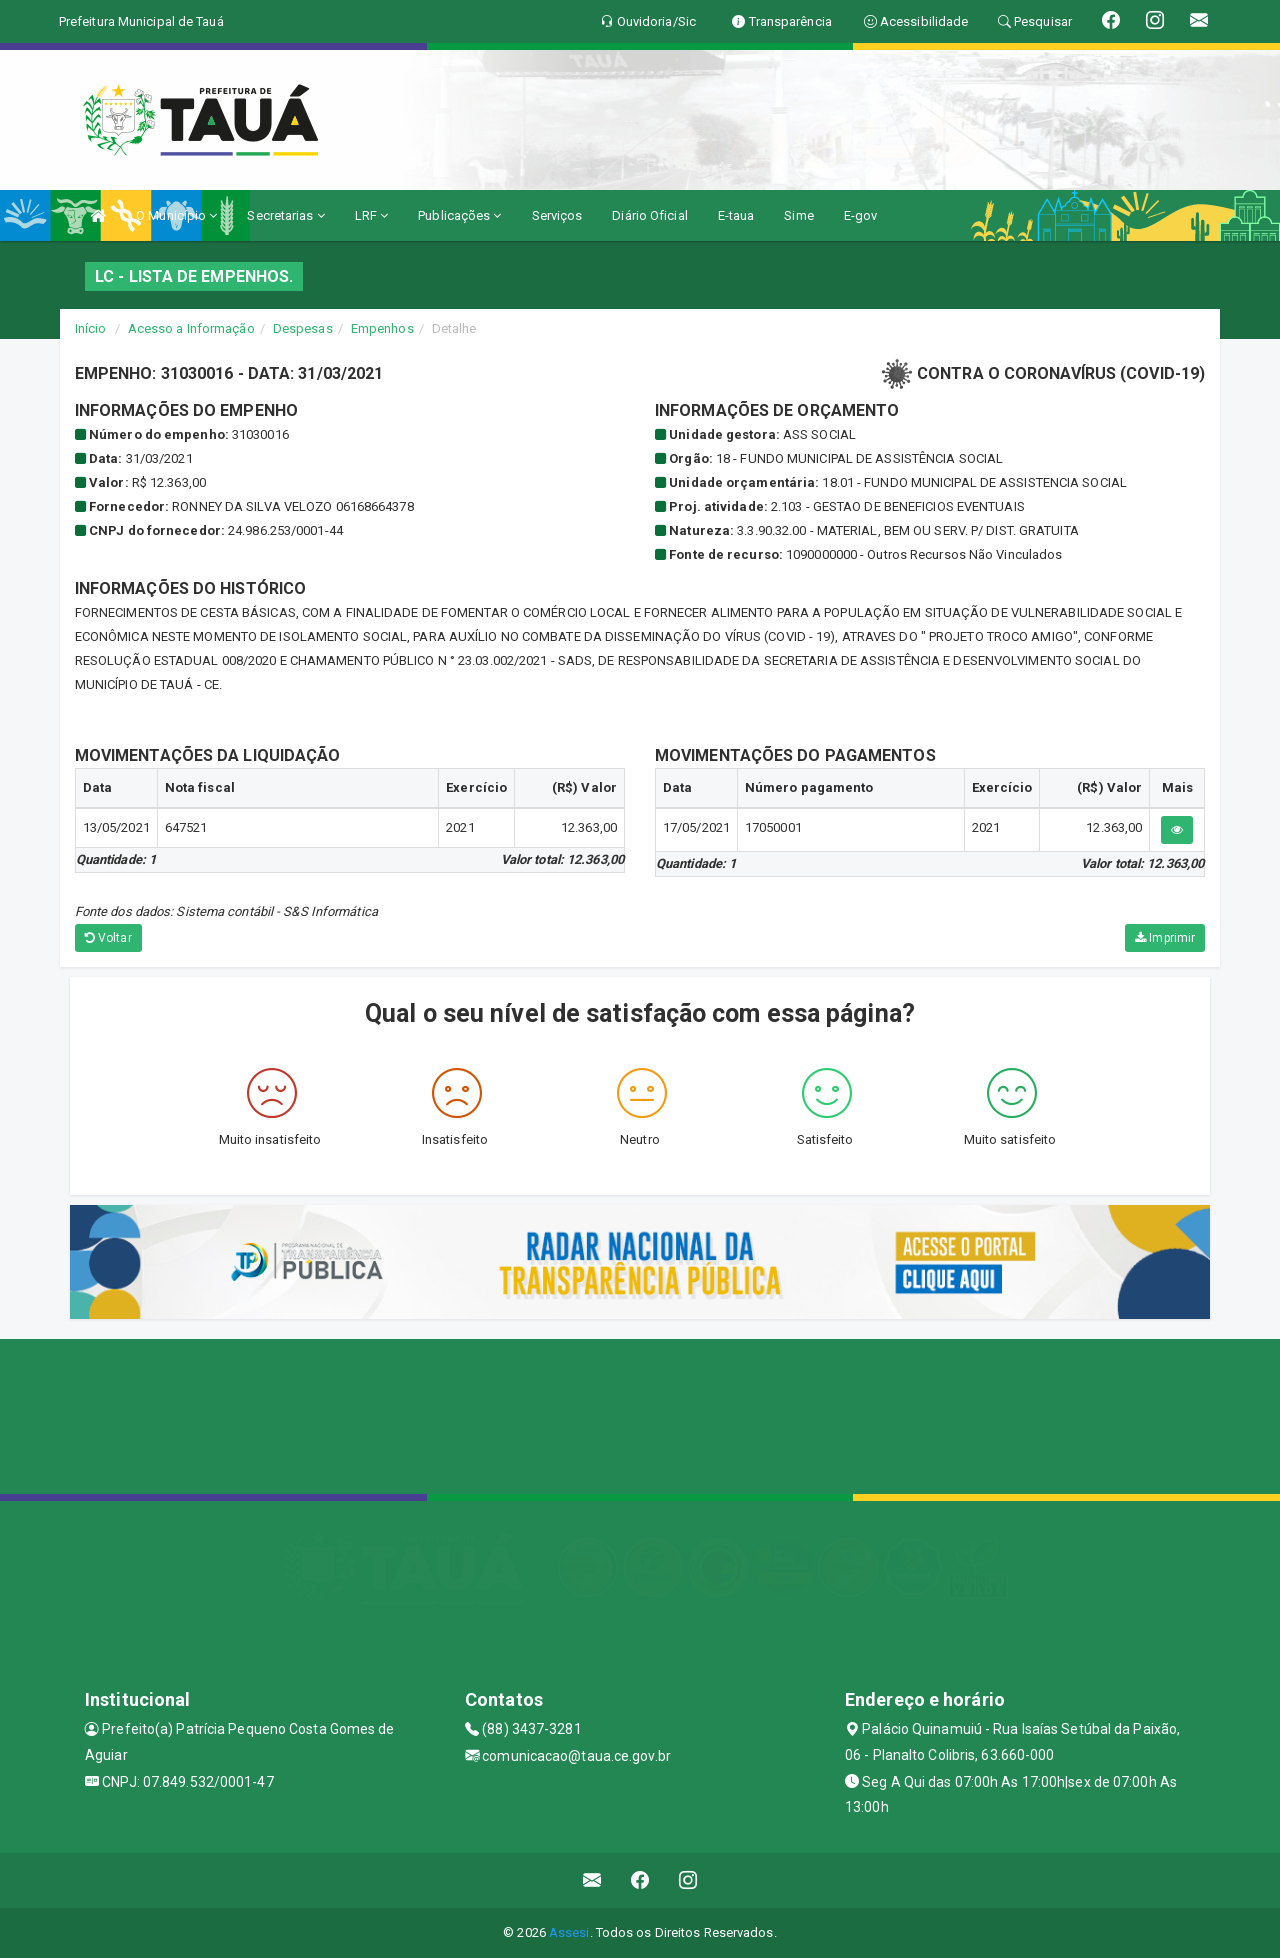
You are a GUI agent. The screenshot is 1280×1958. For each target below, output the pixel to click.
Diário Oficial (649, 215)
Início (91, 328)
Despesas (303, 328)
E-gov (861, 215)
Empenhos (382, 328)
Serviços (557, 215)
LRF (372, 215)
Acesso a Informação (191, 328)
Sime (798, 215)
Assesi (569, 1932)
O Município (176, 215)
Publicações (459, 215)
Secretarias (285, 215)
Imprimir (1165, 938)
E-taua (736, 215)
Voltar (108, 938)
